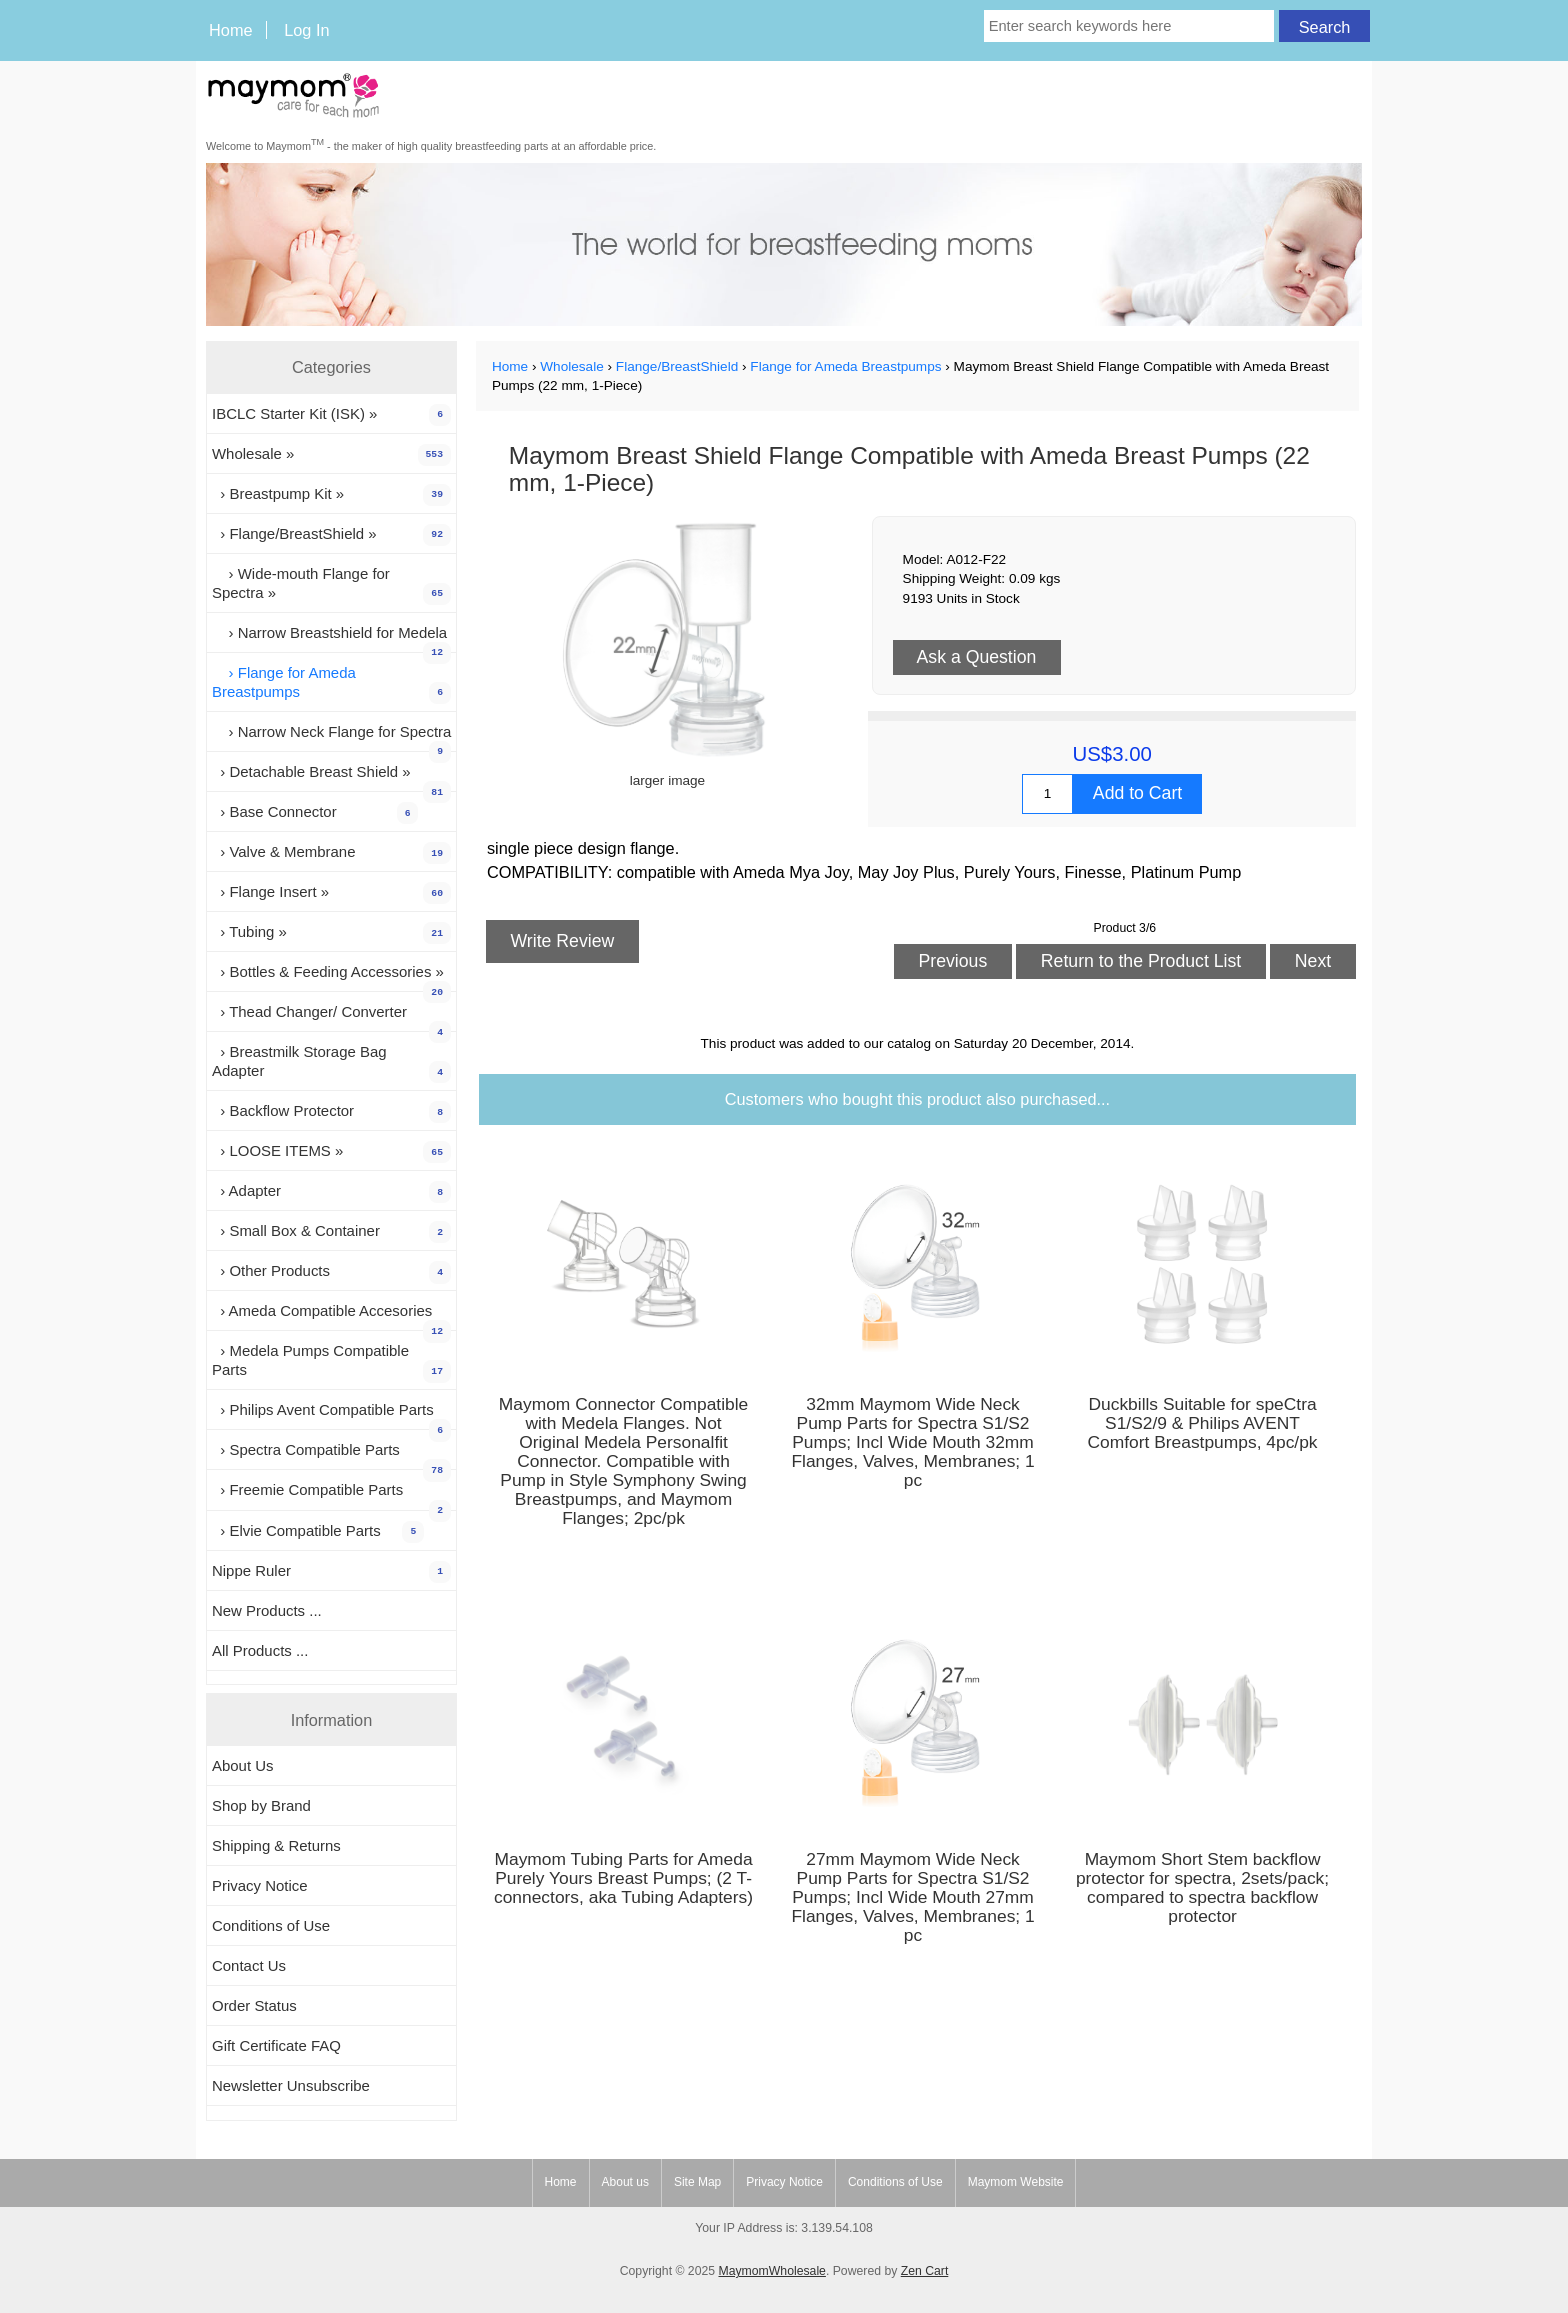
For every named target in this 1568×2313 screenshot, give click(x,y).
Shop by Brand (261, 1805)
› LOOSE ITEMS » (331, 1152)
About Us (243, 1765)
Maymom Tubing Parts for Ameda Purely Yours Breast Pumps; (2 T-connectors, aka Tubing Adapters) (623, 1878)
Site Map (697, 2182)
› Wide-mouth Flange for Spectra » (331, 585)
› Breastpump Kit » (331, 495)
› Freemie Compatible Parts (331, 1495)
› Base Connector (315, 813)
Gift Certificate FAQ (276, 2045)
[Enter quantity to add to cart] (1047, 794)
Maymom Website (1016, 2182)
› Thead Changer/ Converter (331, 1017)
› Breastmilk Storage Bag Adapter (331, 1063)
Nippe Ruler (331, 1572)
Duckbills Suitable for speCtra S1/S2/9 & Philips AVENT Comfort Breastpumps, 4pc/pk (1203, 1423)
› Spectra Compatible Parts (331, 1455)
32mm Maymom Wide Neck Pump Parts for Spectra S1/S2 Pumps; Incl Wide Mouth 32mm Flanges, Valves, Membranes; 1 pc (912, 1442)
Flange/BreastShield (677, 366)
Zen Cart (925, 2271)
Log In (306, 30)
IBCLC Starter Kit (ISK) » (331, 415)
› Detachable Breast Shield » (331, 777)
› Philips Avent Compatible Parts (331, 1415)
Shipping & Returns (276, 1845)
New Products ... (267, 1610)
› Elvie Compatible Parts (318, 1532)
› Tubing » (331, 933)
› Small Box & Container (331, 1232)
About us (625, 2182)
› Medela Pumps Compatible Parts (331, 1362)
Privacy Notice (260, 1885)
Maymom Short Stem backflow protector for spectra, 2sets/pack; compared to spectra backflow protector (1202, 1888)
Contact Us (249, 1965)
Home (231, 30)
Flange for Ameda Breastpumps (845, 366)
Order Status (254, 2005)
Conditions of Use (271, 1925)
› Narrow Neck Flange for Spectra (331, 737)
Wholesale (571, 366)
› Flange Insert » (331, 893)
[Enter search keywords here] (1129, 26)
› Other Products (331, 1272)
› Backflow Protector (331, 1112)
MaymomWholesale (771, 2271)
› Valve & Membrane (331, 853)
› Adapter (331, 1192)
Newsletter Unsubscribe (291, 2085)
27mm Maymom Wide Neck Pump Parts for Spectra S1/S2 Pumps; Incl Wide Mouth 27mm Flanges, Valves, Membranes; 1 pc (912, 1897)
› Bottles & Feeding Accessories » (331, 977)
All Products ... (260, 1650)
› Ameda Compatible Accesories (331, 1316)
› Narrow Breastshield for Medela (331, 638)
